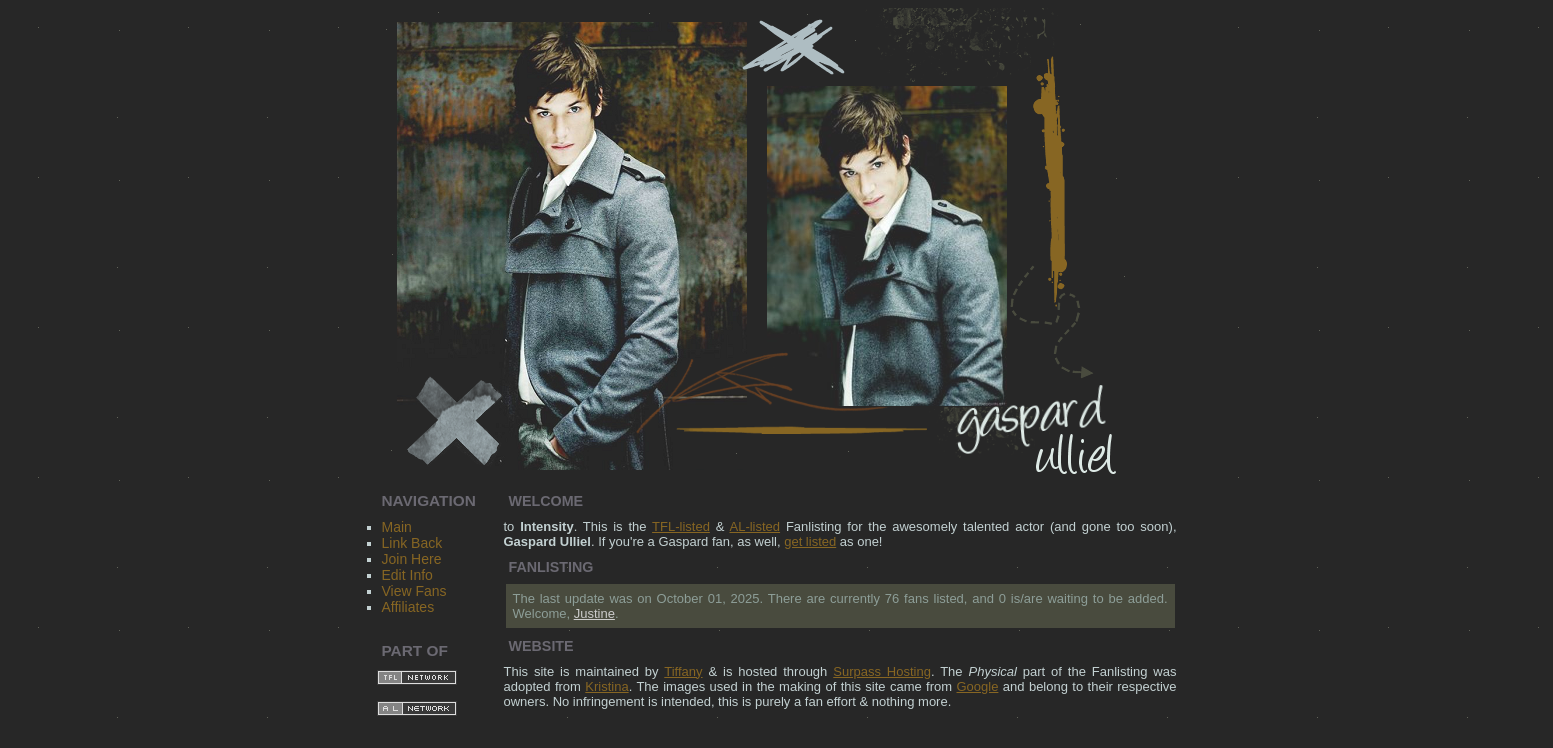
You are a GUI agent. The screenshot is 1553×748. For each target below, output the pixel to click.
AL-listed (755, 526)
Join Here (412, 559)
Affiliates (408, 607)
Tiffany (683, 671)
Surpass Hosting (882, 671)
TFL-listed (681, 526)
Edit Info (407, 575)
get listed (810, 541)
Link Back (412, 543)
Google (978, 686)
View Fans (414, 591)
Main (397, 527)
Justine (594, 613)
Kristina (606, 686)
